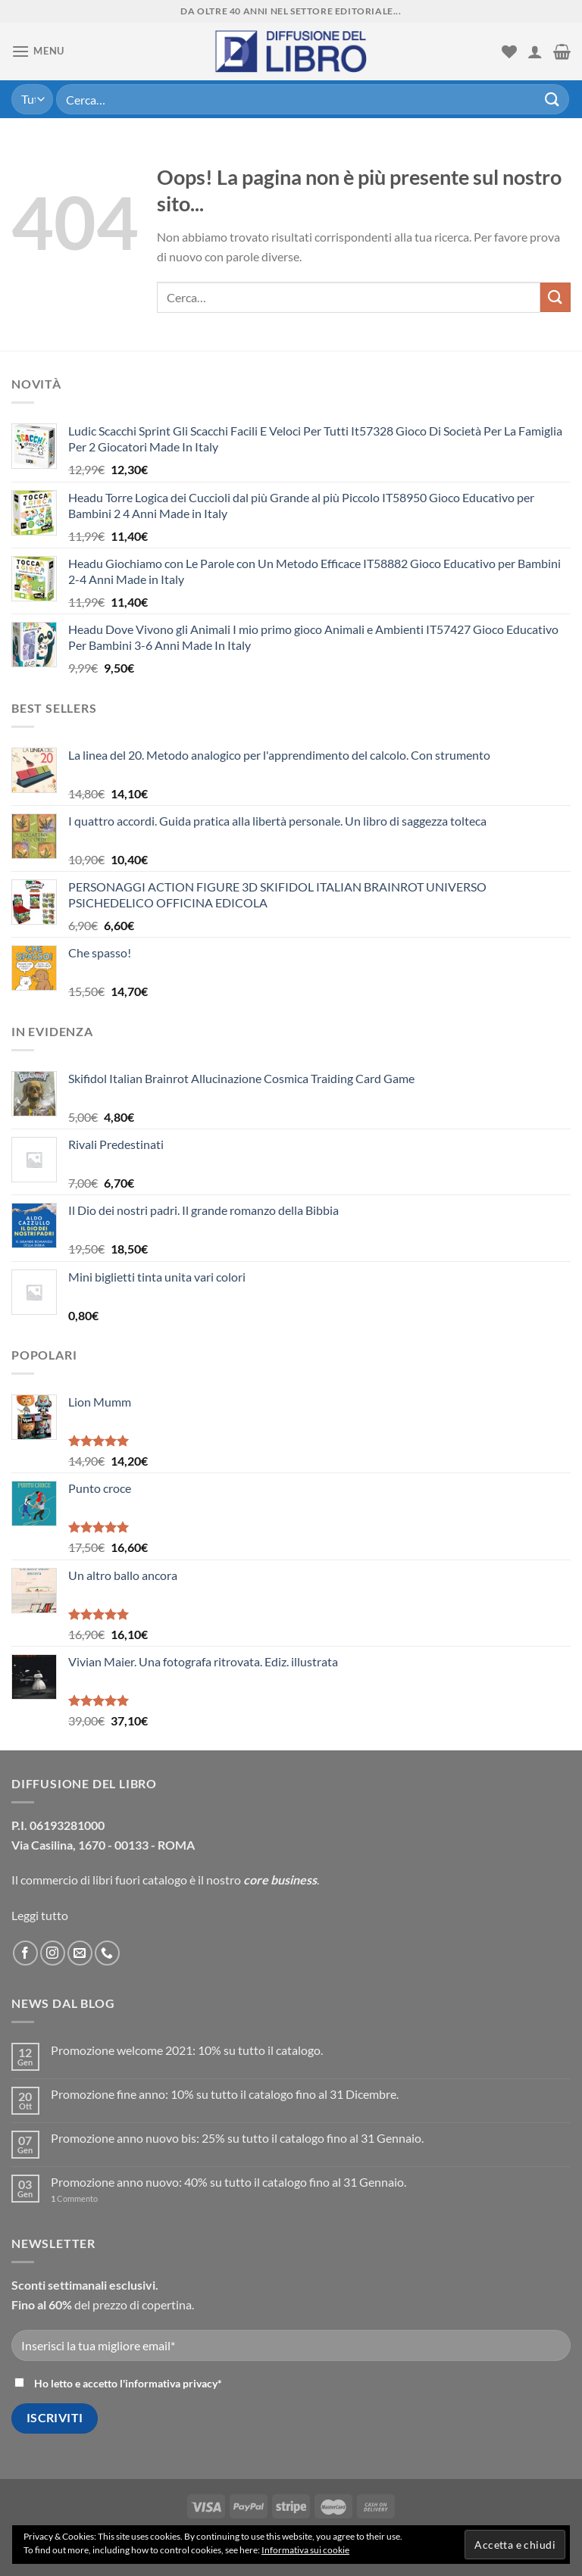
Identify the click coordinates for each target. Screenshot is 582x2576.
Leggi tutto (39, 1915)
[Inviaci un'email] (79, 1953)
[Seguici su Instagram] (52, 1953)
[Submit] (552, 99)
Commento (74, 2198)
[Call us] (107, 1953)
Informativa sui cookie (305, 2550)
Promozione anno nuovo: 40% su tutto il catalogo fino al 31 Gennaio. (228, 2182)
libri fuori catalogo (139, 1879)
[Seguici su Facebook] (25, 1953)
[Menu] (37, 51)
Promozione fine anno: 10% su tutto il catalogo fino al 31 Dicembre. (225, 2094)
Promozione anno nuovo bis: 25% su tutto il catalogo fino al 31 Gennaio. (237, 2138)
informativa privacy (171, 2383)
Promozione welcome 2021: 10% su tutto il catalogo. (187, 2050)
